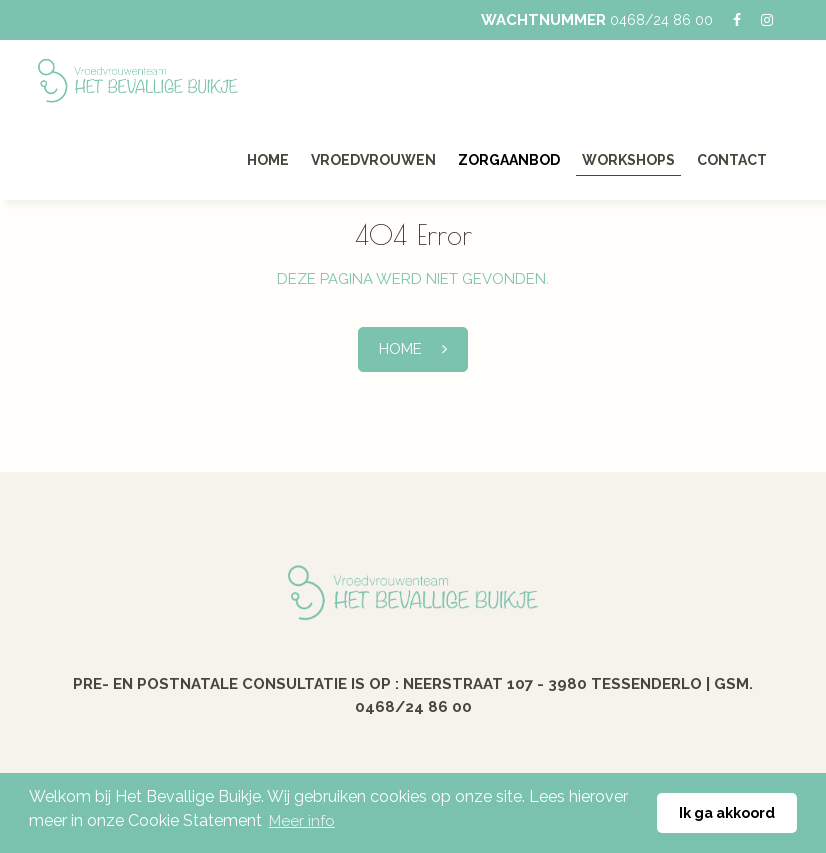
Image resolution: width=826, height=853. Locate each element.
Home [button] (400, 349)
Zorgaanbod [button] (509, 160)
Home (268, 160)
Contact (732, 160)
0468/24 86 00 (661, 20)
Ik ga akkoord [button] (727, 812)
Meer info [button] (302, 821)
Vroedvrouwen (373, 160)
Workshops (628, 160)
